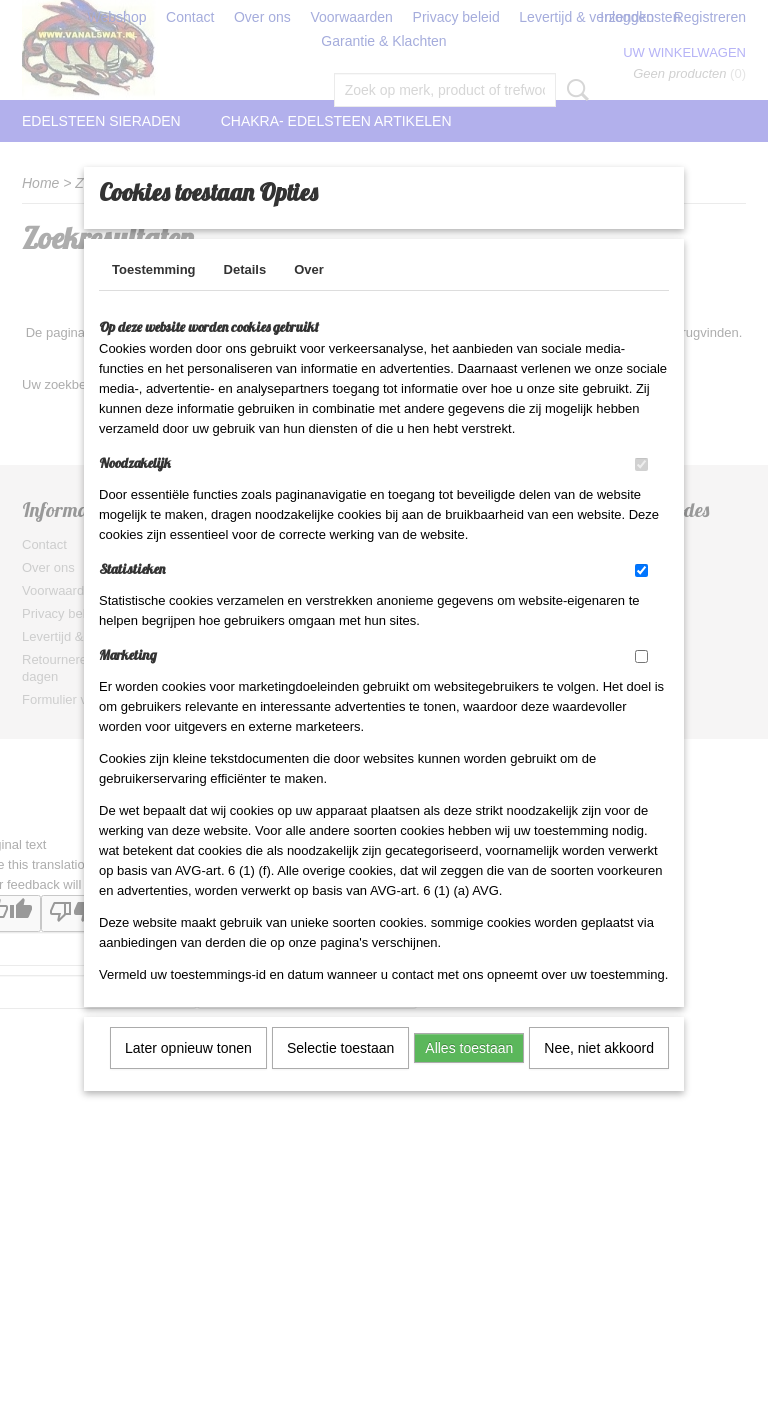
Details (245, 295)
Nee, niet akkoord (599, 1074)
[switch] (641, 490)
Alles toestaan (469, 1074)
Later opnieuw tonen (188, 1074)
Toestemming (154, 295)
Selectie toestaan (340, 1074)
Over (309, 295)
